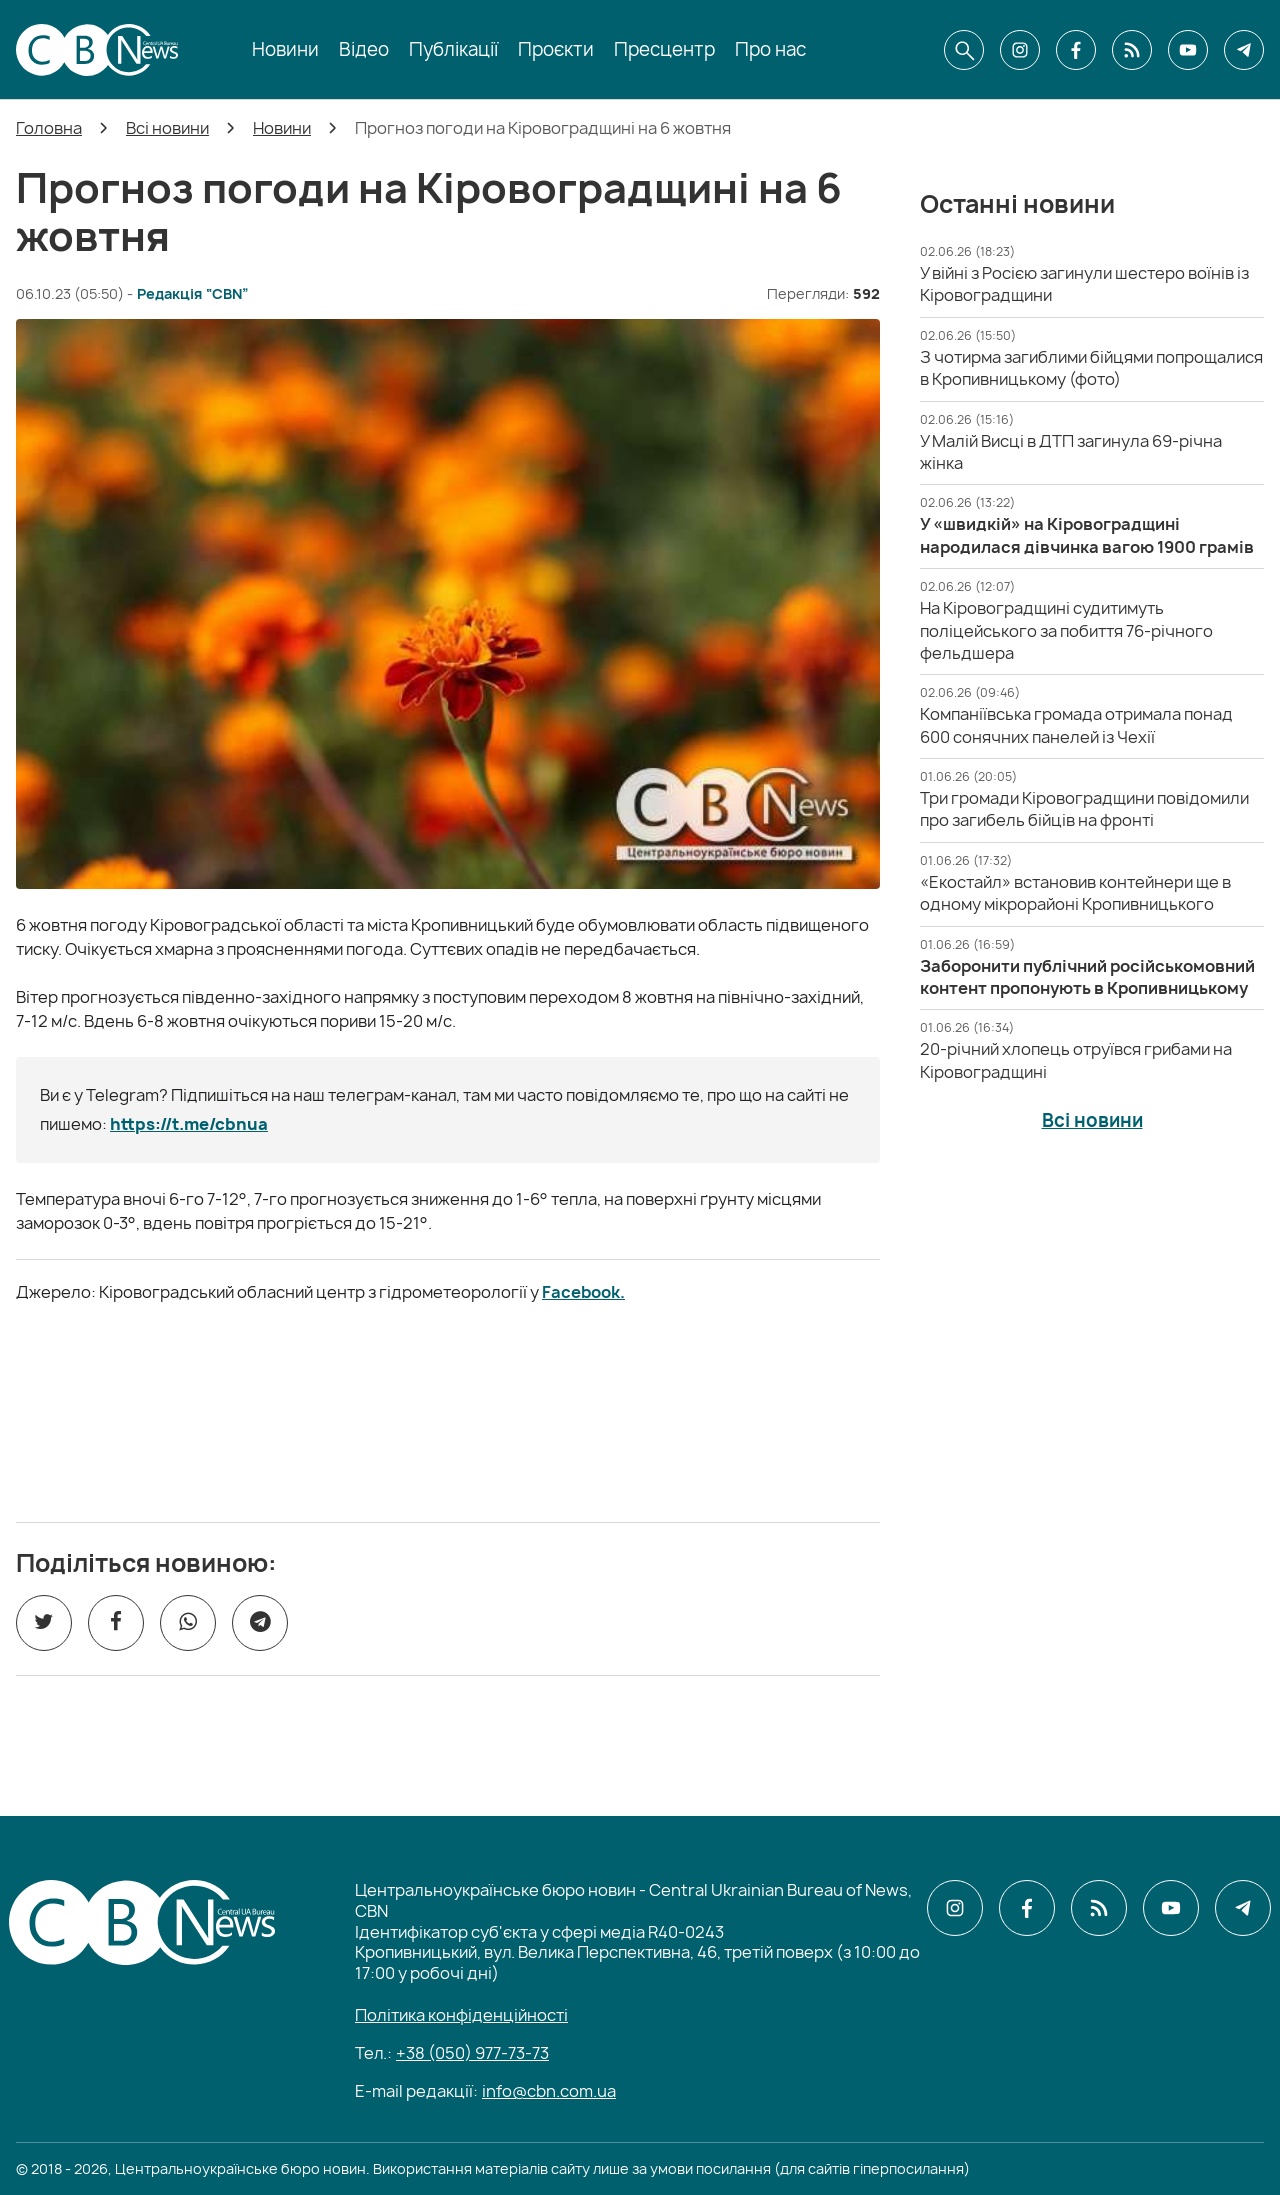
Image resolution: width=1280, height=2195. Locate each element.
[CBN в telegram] (1244, 50)
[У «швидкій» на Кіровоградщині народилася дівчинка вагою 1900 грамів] (1087, 535)
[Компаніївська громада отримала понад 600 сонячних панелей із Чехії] (1076, 725)
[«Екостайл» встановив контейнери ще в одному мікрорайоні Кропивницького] (1075, 893)
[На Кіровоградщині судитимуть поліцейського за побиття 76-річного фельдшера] (1066, 630)
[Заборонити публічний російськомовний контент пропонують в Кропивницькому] (1087, 977)
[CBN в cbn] (1132, 50)
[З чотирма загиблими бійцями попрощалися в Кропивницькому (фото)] (1091, 368)
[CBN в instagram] (1020, 50)
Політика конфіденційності (461, 2015)
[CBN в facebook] (1076, 50)
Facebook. (583, 1292)
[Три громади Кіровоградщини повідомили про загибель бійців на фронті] (1084, 809)
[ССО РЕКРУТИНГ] (448, 1413)
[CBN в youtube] (1188, 50)
